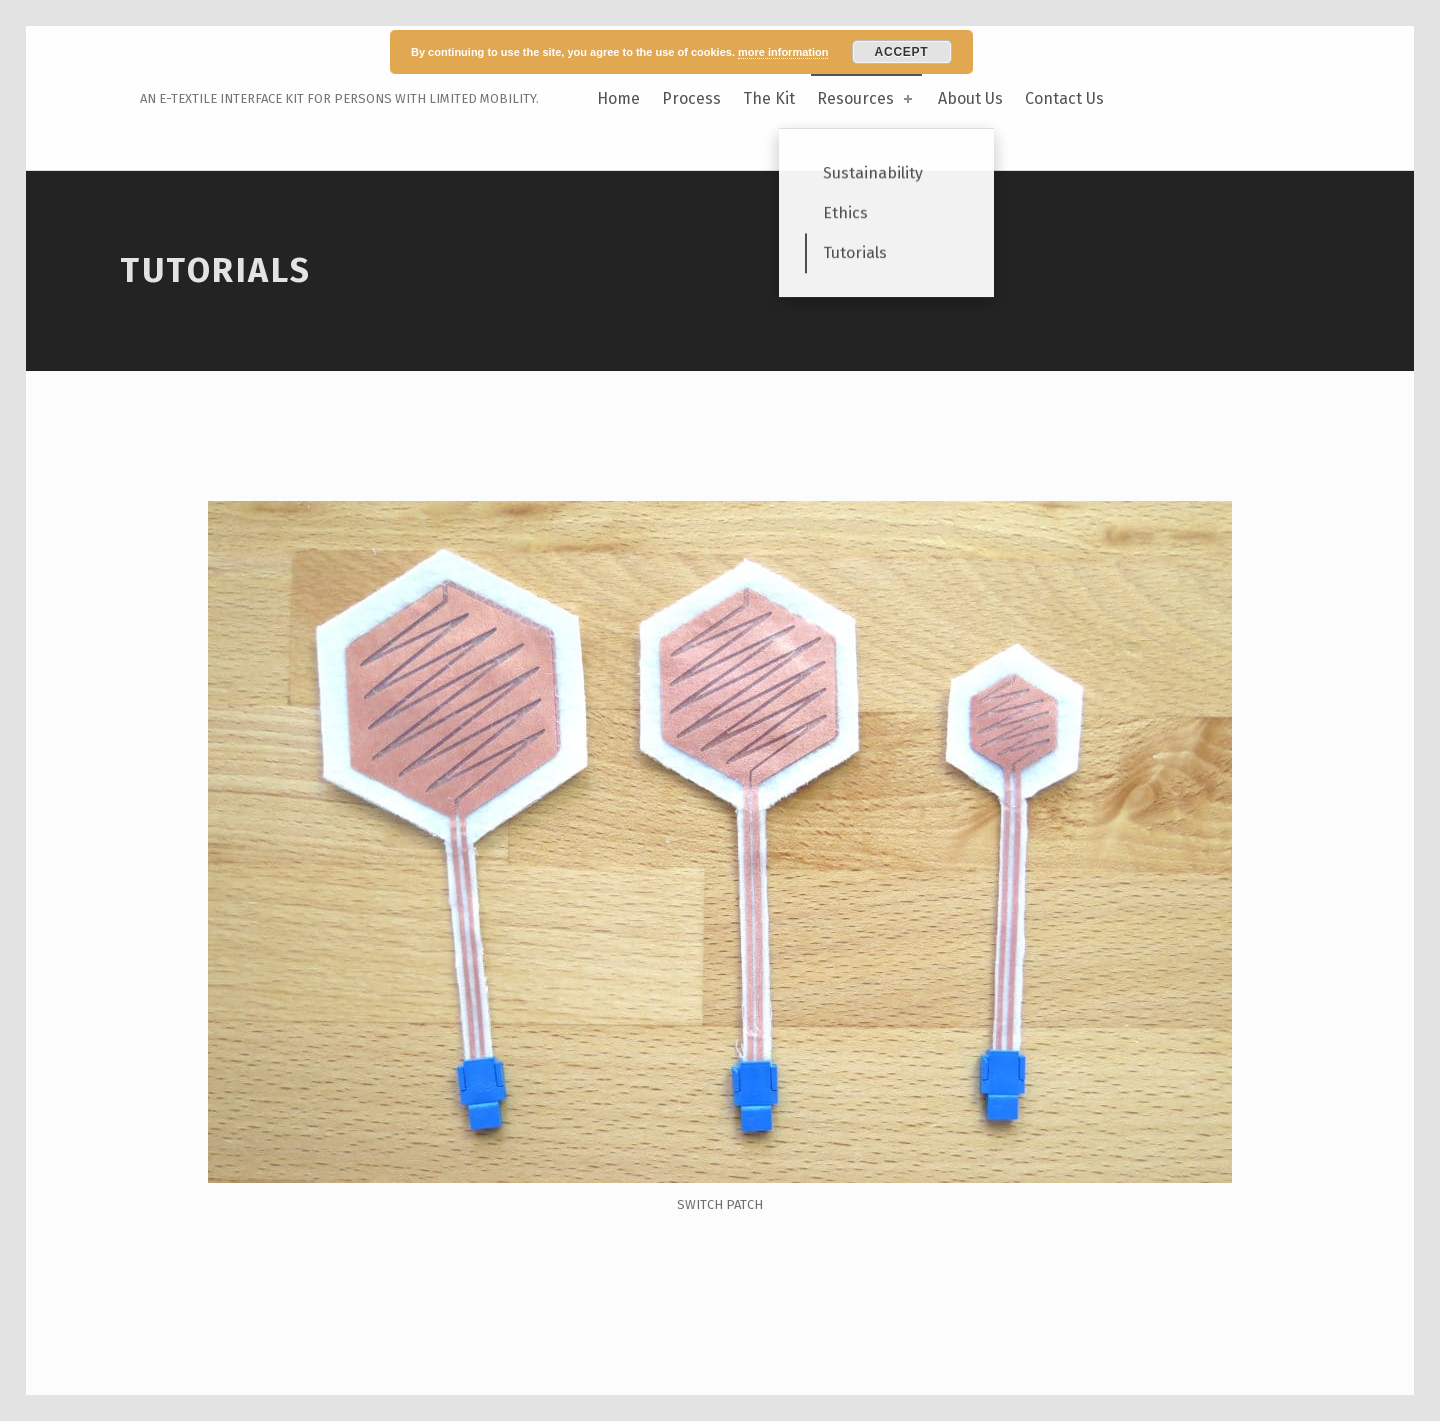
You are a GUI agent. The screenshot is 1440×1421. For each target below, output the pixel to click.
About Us (970, 98)
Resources (866, 98)
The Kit (769, 98)
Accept (902, 52)
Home (618, 98)
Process (691, 98)
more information (783, 52)
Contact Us (1064, 98)
